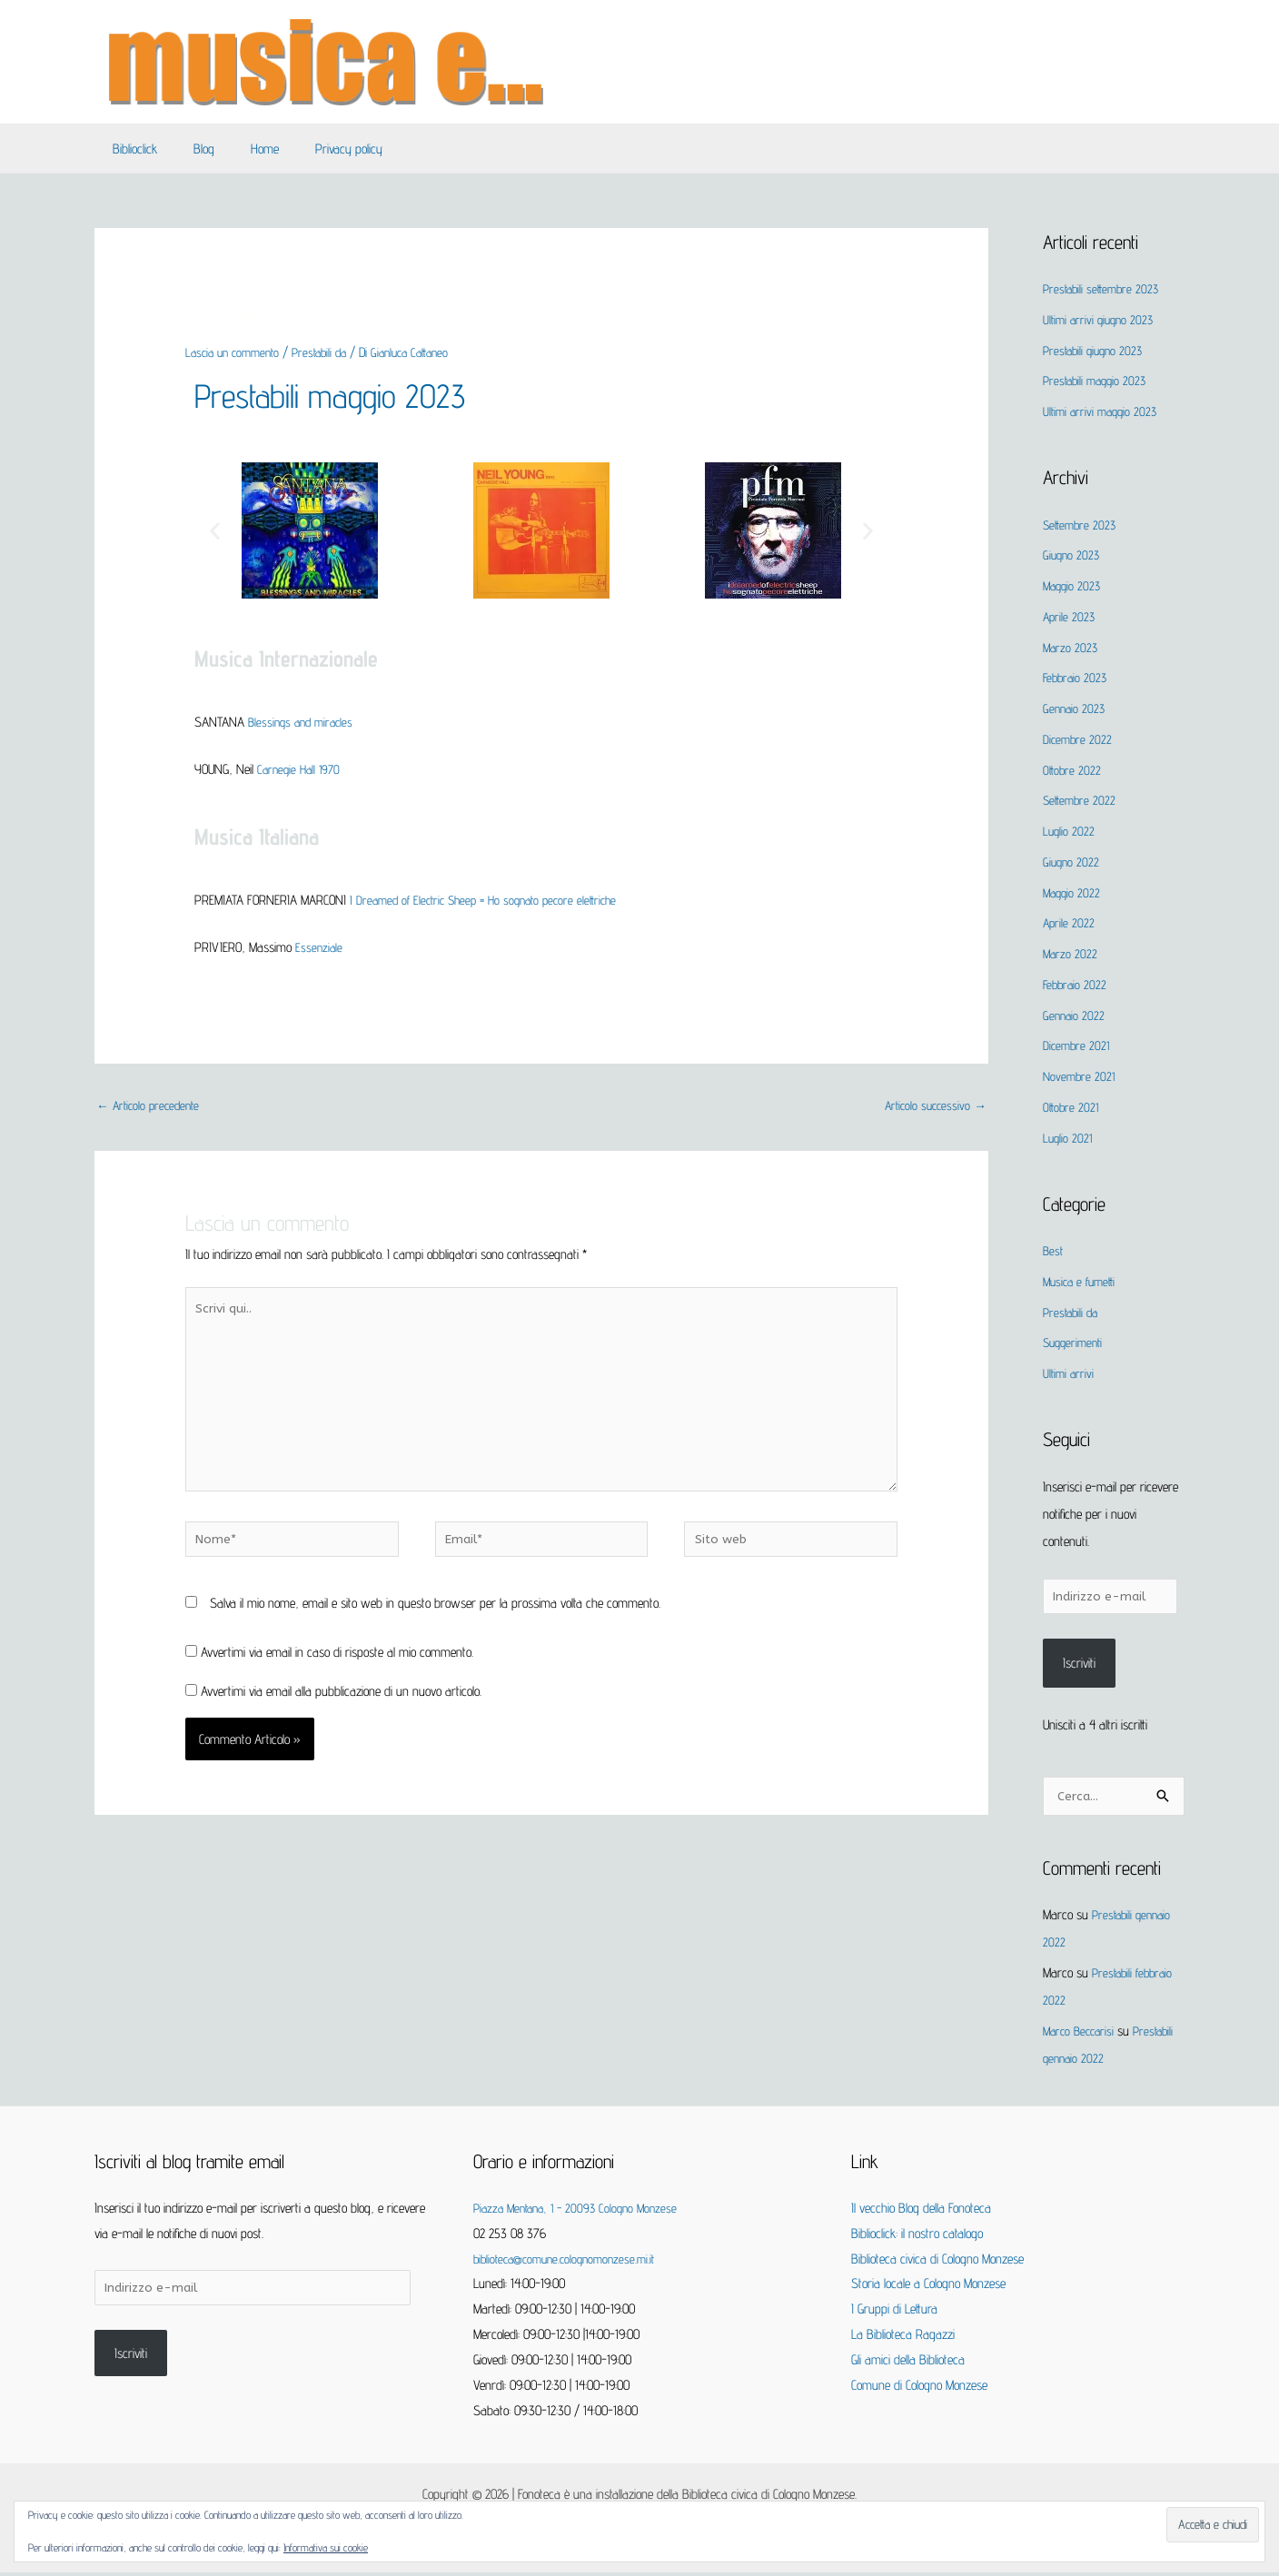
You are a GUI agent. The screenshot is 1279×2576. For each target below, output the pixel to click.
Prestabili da (331, 352)
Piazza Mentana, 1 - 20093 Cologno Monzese (582, 2211)
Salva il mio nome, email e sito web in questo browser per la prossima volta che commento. (435, 1627)
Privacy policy (317, 148)
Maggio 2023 (1074, 585)
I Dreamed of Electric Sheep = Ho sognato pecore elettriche (492, 899)
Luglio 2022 (1069, 830)
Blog (190, 148)
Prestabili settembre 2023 (1104, 288)
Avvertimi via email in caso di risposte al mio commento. (337, 1676)
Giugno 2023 (1073, 554)
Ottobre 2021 (1072, 1107)
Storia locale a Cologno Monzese (928, 2286)
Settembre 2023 (1081, 524)
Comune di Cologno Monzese (919, 2388)
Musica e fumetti (1082, 1281)
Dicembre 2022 (1079, 739)
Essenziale (319, 947)
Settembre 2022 (1081, 799)
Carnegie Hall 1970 (301, 769)
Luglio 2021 (1069, 1137)
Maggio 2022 (1073, 892)
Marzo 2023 (1071, 647)
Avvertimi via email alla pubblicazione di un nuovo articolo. (341, 1715)
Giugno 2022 (1072, 861)
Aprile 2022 (1069, 922)
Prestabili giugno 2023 (1096, 350)
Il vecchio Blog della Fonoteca (921, 2211)
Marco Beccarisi (1081, 2034)
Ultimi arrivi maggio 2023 (1103, 411)
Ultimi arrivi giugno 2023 (1101, 319)
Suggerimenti (1075, 1342)
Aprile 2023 (1070, 616)
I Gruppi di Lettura (894, 2312)
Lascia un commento (236, 352)
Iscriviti (1079, 1665)
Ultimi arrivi (1069, 1373)
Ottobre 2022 (1073, 770)
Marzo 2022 (1071, 953)
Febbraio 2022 (1076, 984)
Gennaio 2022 (1075, 1015)
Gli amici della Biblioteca (908, 2363)
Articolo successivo (932, 1107)
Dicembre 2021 (1078, 1045)
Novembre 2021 (1080, 1076)
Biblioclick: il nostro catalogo (917, 2236)
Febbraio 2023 (1076, 677)
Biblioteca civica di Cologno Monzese (937, 2262)
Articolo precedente (151, 1107)
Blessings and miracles (304, 721)
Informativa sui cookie (325, 2547)
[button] (214, 530)
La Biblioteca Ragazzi (903, 2337)
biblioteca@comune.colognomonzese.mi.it (571, 2262)
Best (1054, 1250)
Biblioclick (130, 148)
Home (242, 148)
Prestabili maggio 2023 (344, 393)
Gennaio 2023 (1075, 708)
